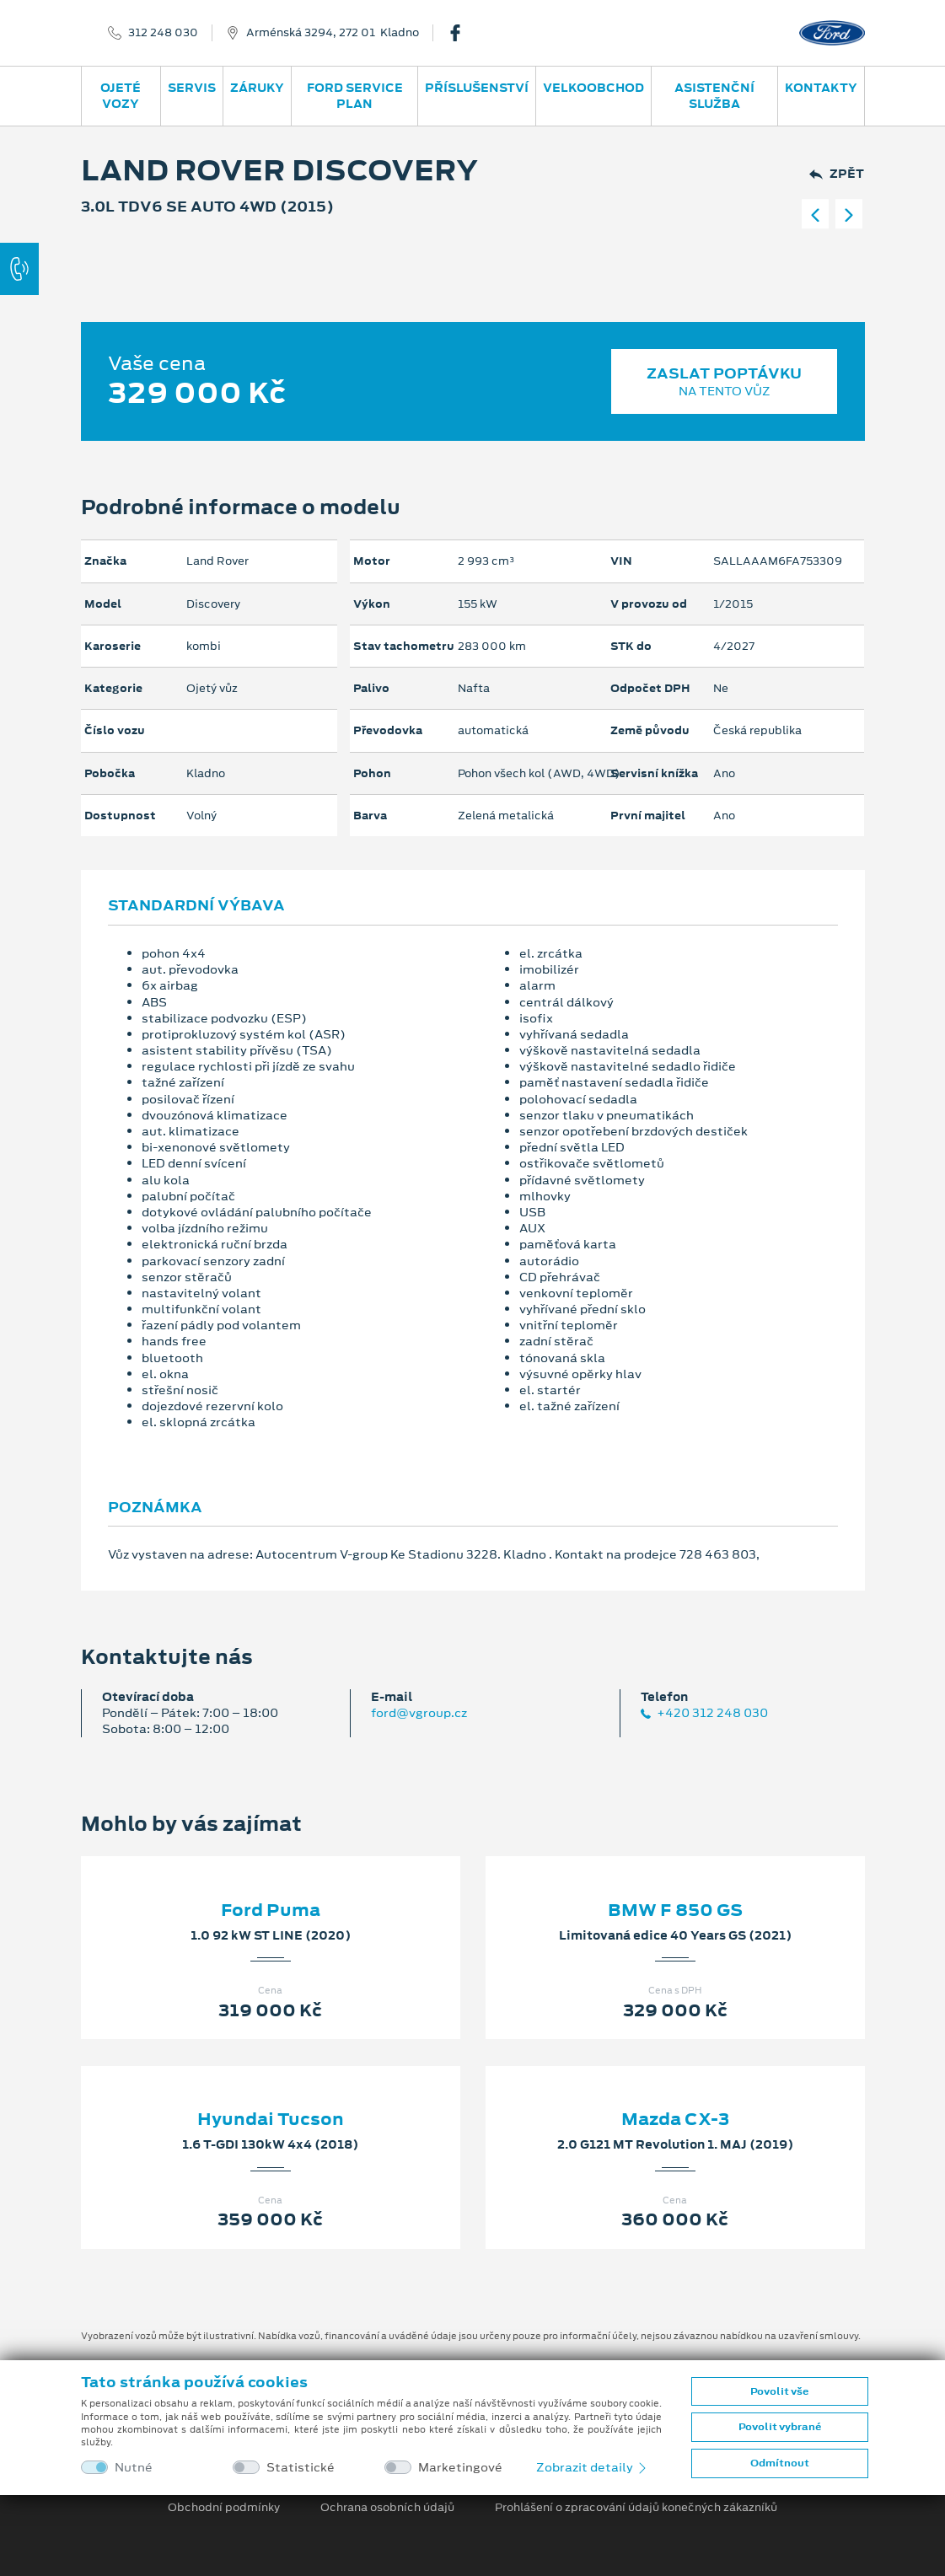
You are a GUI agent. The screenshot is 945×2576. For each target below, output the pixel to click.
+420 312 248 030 (704, 1713)
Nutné (134, 2468)
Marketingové (460, 2468)
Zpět (836, 174)
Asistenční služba (714, 95)
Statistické (300, 2468)
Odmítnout (779, 2463)
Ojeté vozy (120, 95)
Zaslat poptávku (725, 381)
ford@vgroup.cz (419, 1712)
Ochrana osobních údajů (387, 2507)
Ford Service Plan (355, 95)
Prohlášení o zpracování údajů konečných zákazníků (636, 2507)
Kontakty (821, 87)
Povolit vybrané (779, 2427)
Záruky (257, 87)
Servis (192, 87)
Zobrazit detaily (592, 2467)
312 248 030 (163, 32)
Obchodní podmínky (224, 2507)
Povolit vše (779, 2391)
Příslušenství (477, 87)
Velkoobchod (593, 87)
